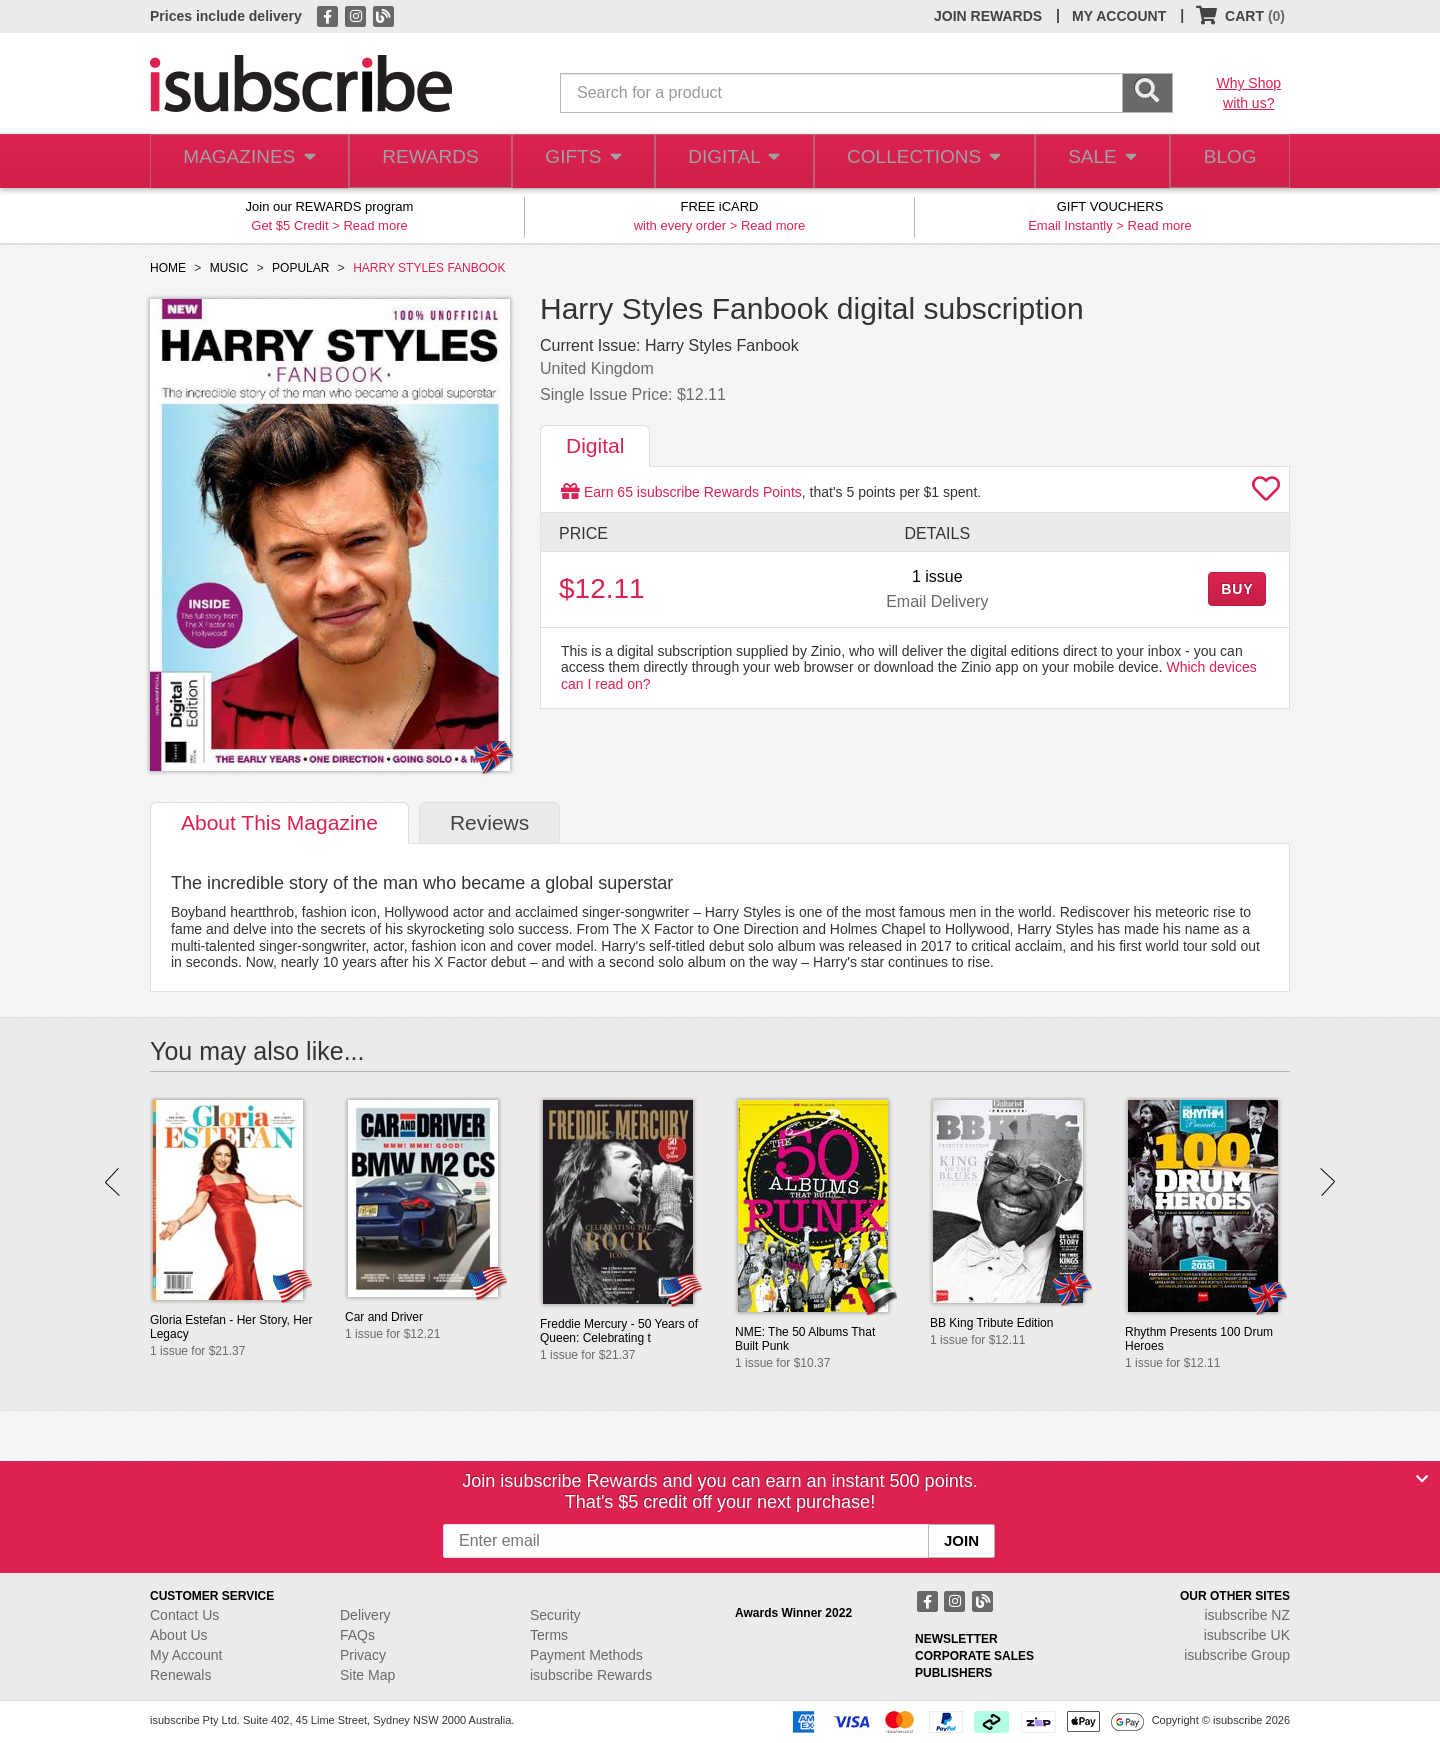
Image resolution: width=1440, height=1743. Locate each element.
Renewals (180, 1675)
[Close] (1422, 1479)
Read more (375, 225)
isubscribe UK (1247, 1635)
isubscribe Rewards (591, 1675)
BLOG (1227, 161)
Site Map (367, 1675)
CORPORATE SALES (974, 1656)
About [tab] (279, 822)
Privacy (363, 1655)
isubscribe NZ (1247, 1615)
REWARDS (424, 161)
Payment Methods (586, 1655)
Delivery (365, 1615)
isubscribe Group (1237, 1655)
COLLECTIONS (918, 161)
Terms (549, 1635)
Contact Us (184, 1615)
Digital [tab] (595, 445)
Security (555, 1615)
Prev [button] (112, 1182)
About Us (179, 1635)
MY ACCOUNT (1119, 16)
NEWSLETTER (956, 1639)
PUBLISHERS (953, 1673)
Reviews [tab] (489, 822)
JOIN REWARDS (988, 16)
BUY (1237, 589)
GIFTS (579, 161)
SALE (1094, 161)
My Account (186, 1655)
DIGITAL (732, 161)
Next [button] (1327, 1182)
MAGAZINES (247, 161)
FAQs (357, 1635)
